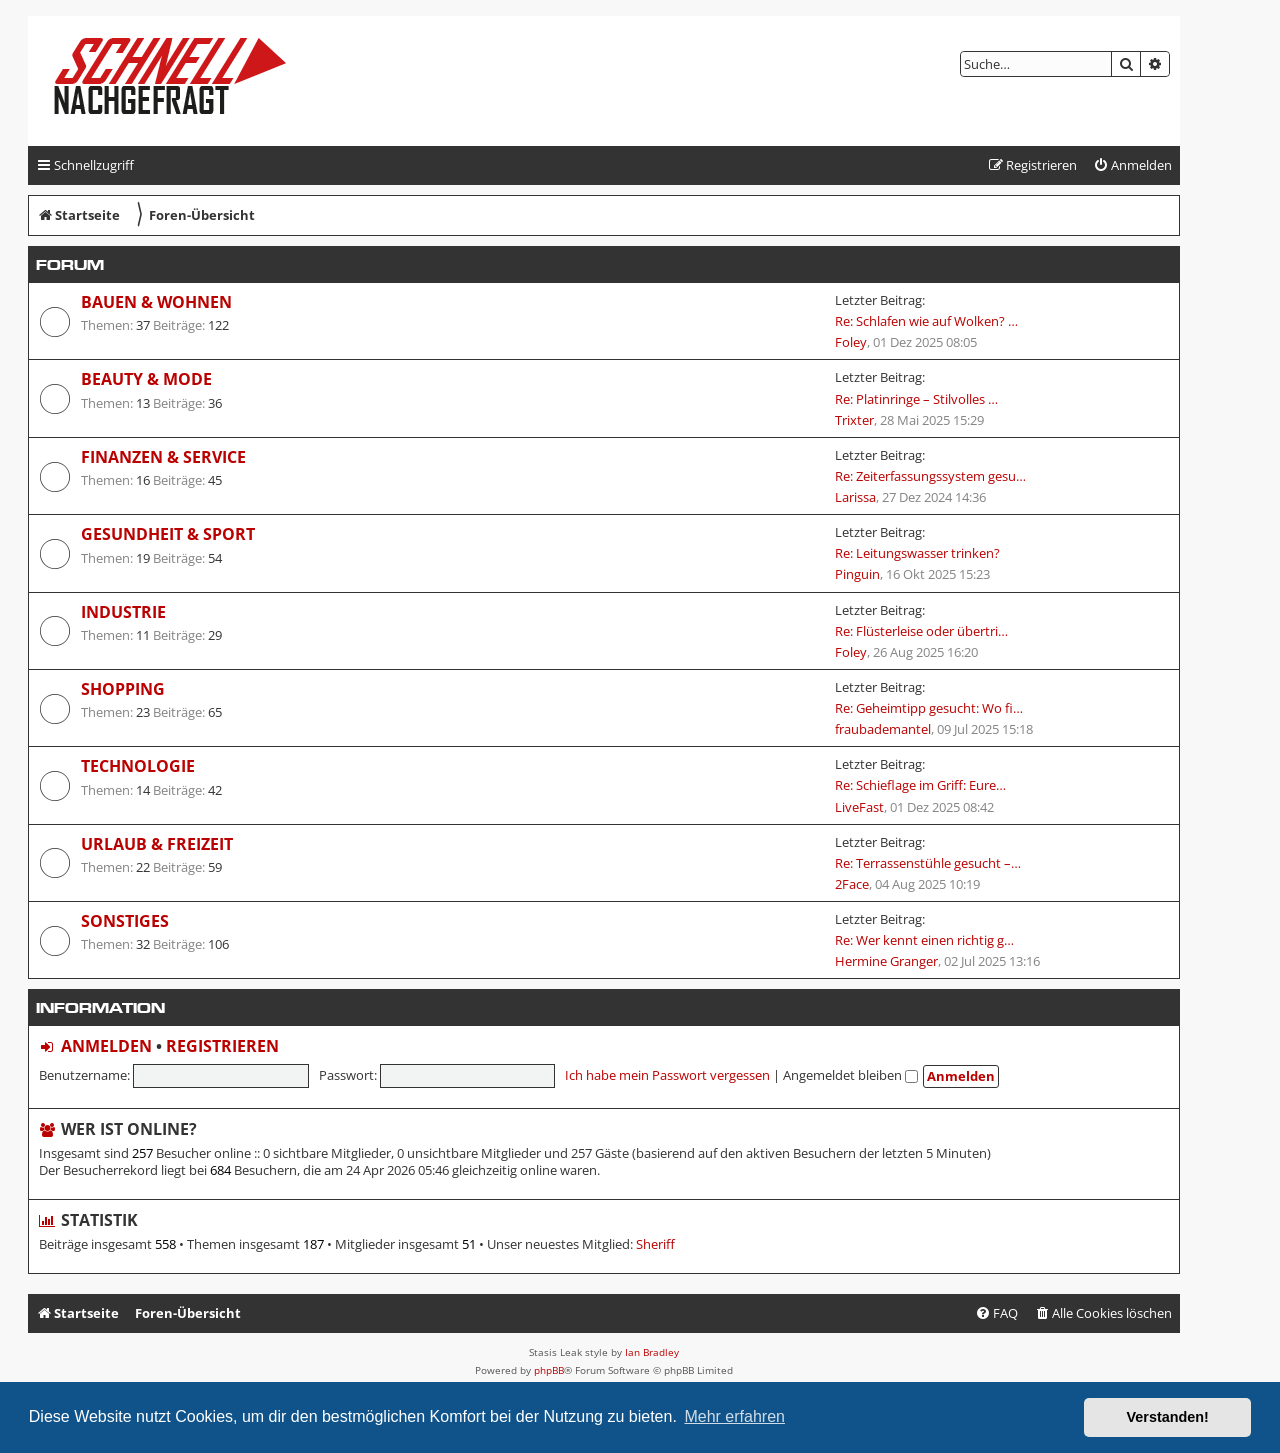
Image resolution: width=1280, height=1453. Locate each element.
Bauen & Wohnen (156, 302)
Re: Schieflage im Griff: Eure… (920, 785)
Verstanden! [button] (1168, 1417)
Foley (851, 342)
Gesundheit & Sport (168, 534)
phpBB (549, 1370)
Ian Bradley (652, 1352)
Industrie (123, 612)
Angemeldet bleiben (850, 1075)
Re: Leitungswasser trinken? (917, 553)
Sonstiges (125, 921)
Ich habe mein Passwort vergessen (667, 1075)
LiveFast (859, 807)
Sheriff (655, 1244)
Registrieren (222, 1046)
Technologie (138, 766)
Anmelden (106, 1046)
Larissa (855, 497)
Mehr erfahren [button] (734, 1416)
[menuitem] (1132, 165)
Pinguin (857, 574)
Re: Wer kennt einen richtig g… (924, 940)
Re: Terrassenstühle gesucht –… (928, 863)
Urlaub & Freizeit (157, 844)
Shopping (123, 689)
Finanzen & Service (163, 457)
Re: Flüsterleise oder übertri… (921, 631)
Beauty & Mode (146, 379)
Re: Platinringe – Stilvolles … (916, 399)
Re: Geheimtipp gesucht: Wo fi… (929, 708)
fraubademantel (883, 729)
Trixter (854, 420)
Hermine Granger (886, 961)
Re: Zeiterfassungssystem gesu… (930, 476)
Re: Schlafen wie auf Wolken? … (926, 321)
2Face (852, 884)
